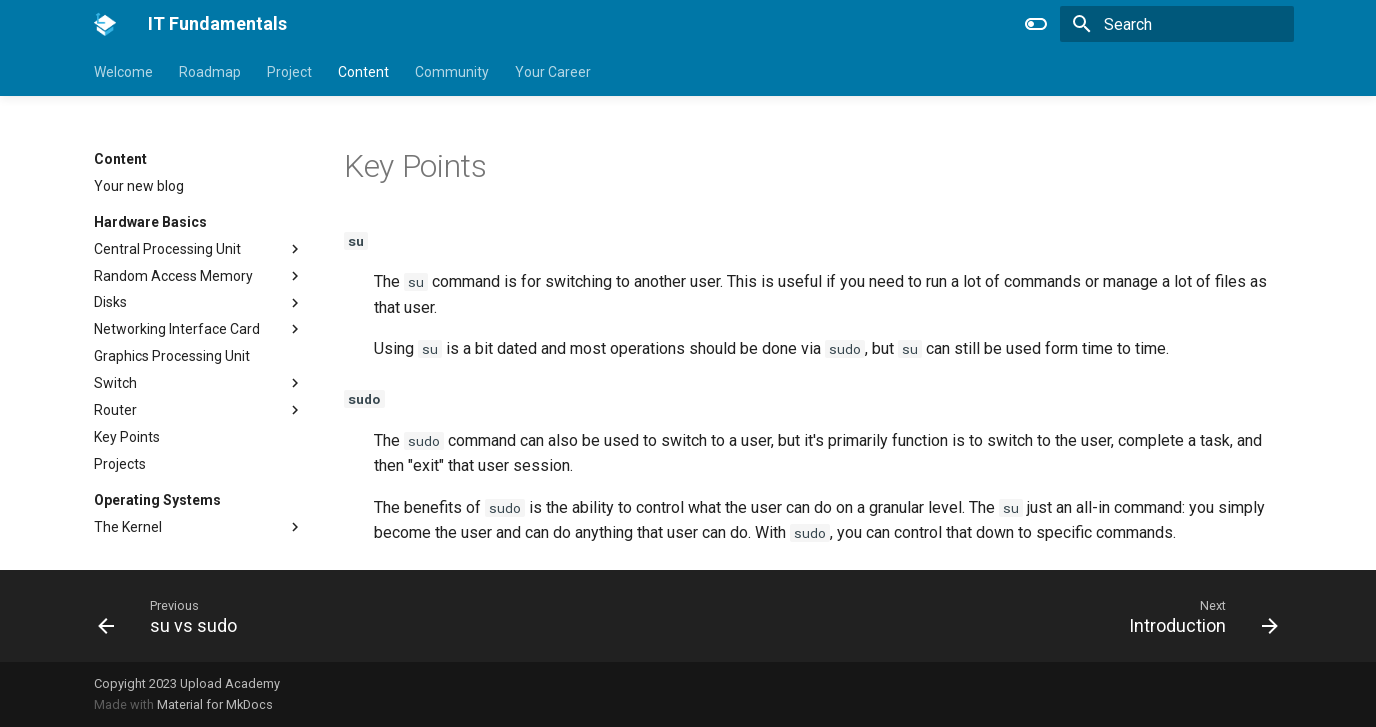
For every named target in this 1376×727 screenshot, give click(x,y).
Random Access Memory (173, 276)
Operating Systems (157, 500)
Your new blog (139, 186)
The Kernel (128, 527)
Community (452, 72)
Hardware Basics (150, 222)
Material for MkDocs (215, 704)
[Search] (1177, 24)
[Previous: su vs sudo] (174, 616)
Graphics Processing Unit (172, 356)
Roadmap (210, 72)
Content (363, 72)
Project (289, 72)
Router (115, 410)
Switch (115, 383)
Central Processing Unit (167, 249)
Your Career (553, 72)
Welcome (123, 72)
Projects (120, 464)
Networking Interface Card (177, 329)
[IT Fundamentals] (105, 24)
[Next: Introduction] (1197, 616)
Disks (110, 302)
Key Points (127, 437)
